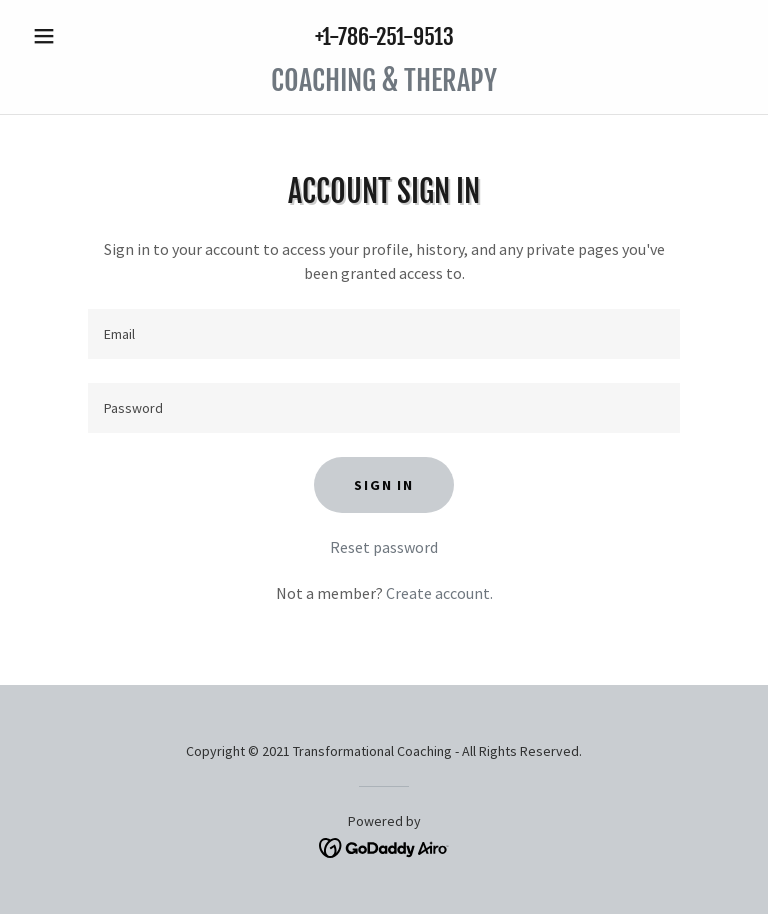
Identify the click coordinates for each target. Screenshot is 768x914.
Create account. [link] (439, 593)
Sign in (383, 485)
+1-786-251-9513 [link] (384, 36)
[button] (78, 36)
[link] (384, 85)
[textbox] (384, 334)
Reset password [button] (384, 547)
